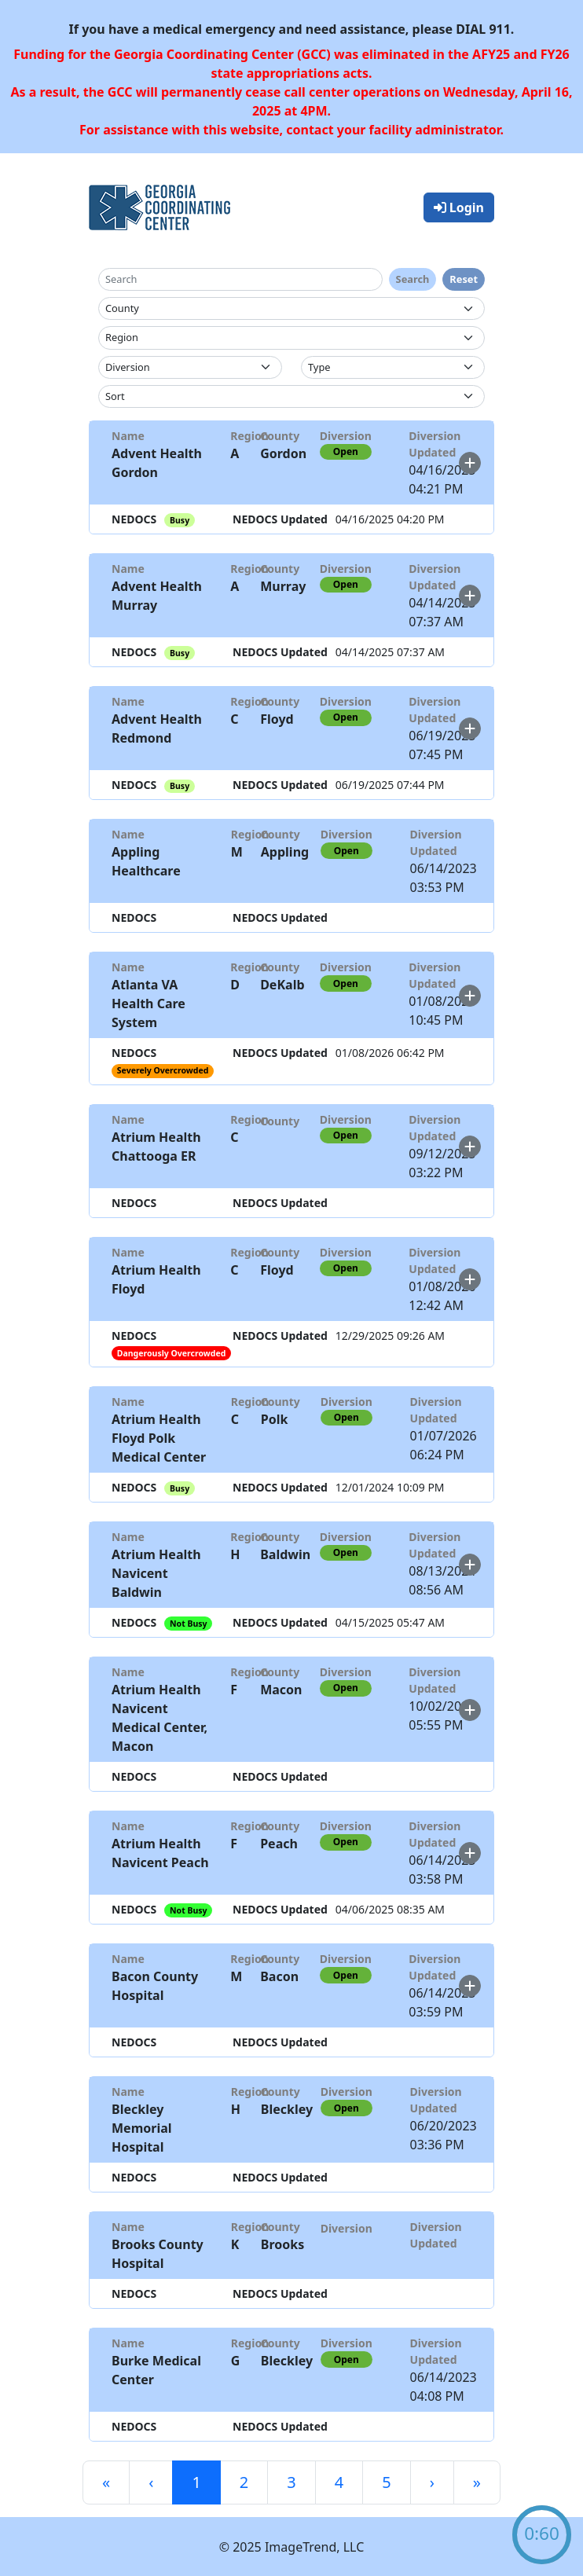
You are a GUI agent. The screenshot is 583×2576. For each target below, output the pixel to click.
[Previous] (151, 2482)
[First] (106, 2482)
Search (413, 279)
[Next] (432, 2482)
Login (459, 207)
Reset (463, 279)
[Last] (476, 2482)
